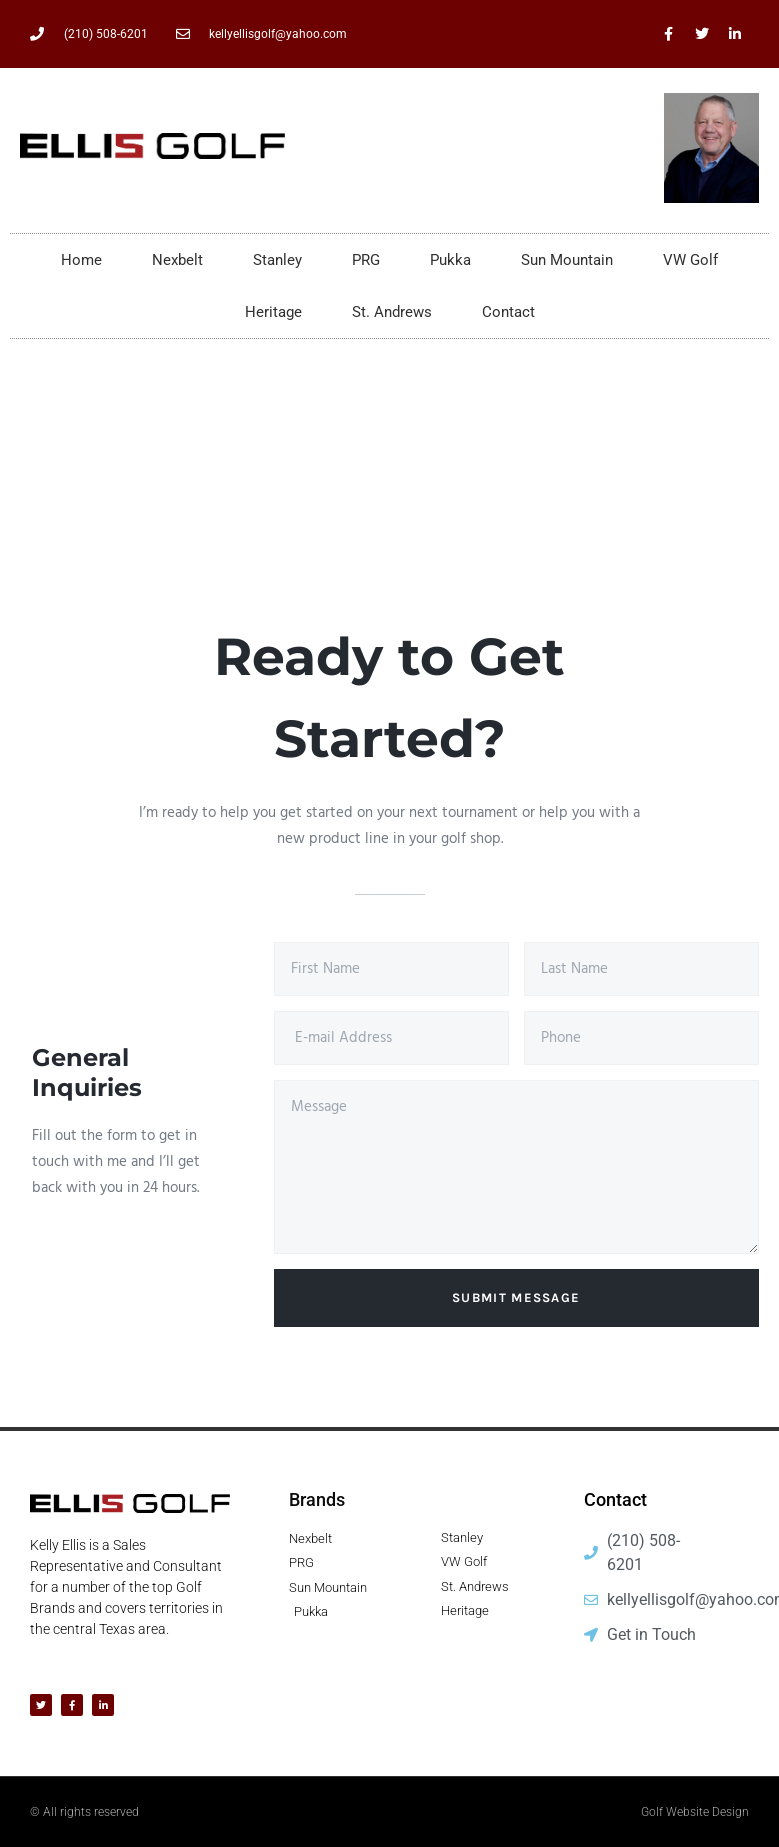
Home (81, 260)
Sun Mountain (567, 260)
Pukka (450, 260)
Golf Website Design (695, 1812)
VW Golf (690, 260)
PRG (366, 260)
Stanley (277, 260)
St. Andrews (392, 312)
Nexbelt (177, 260)
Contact (508, 312)
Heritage (273, 312)
